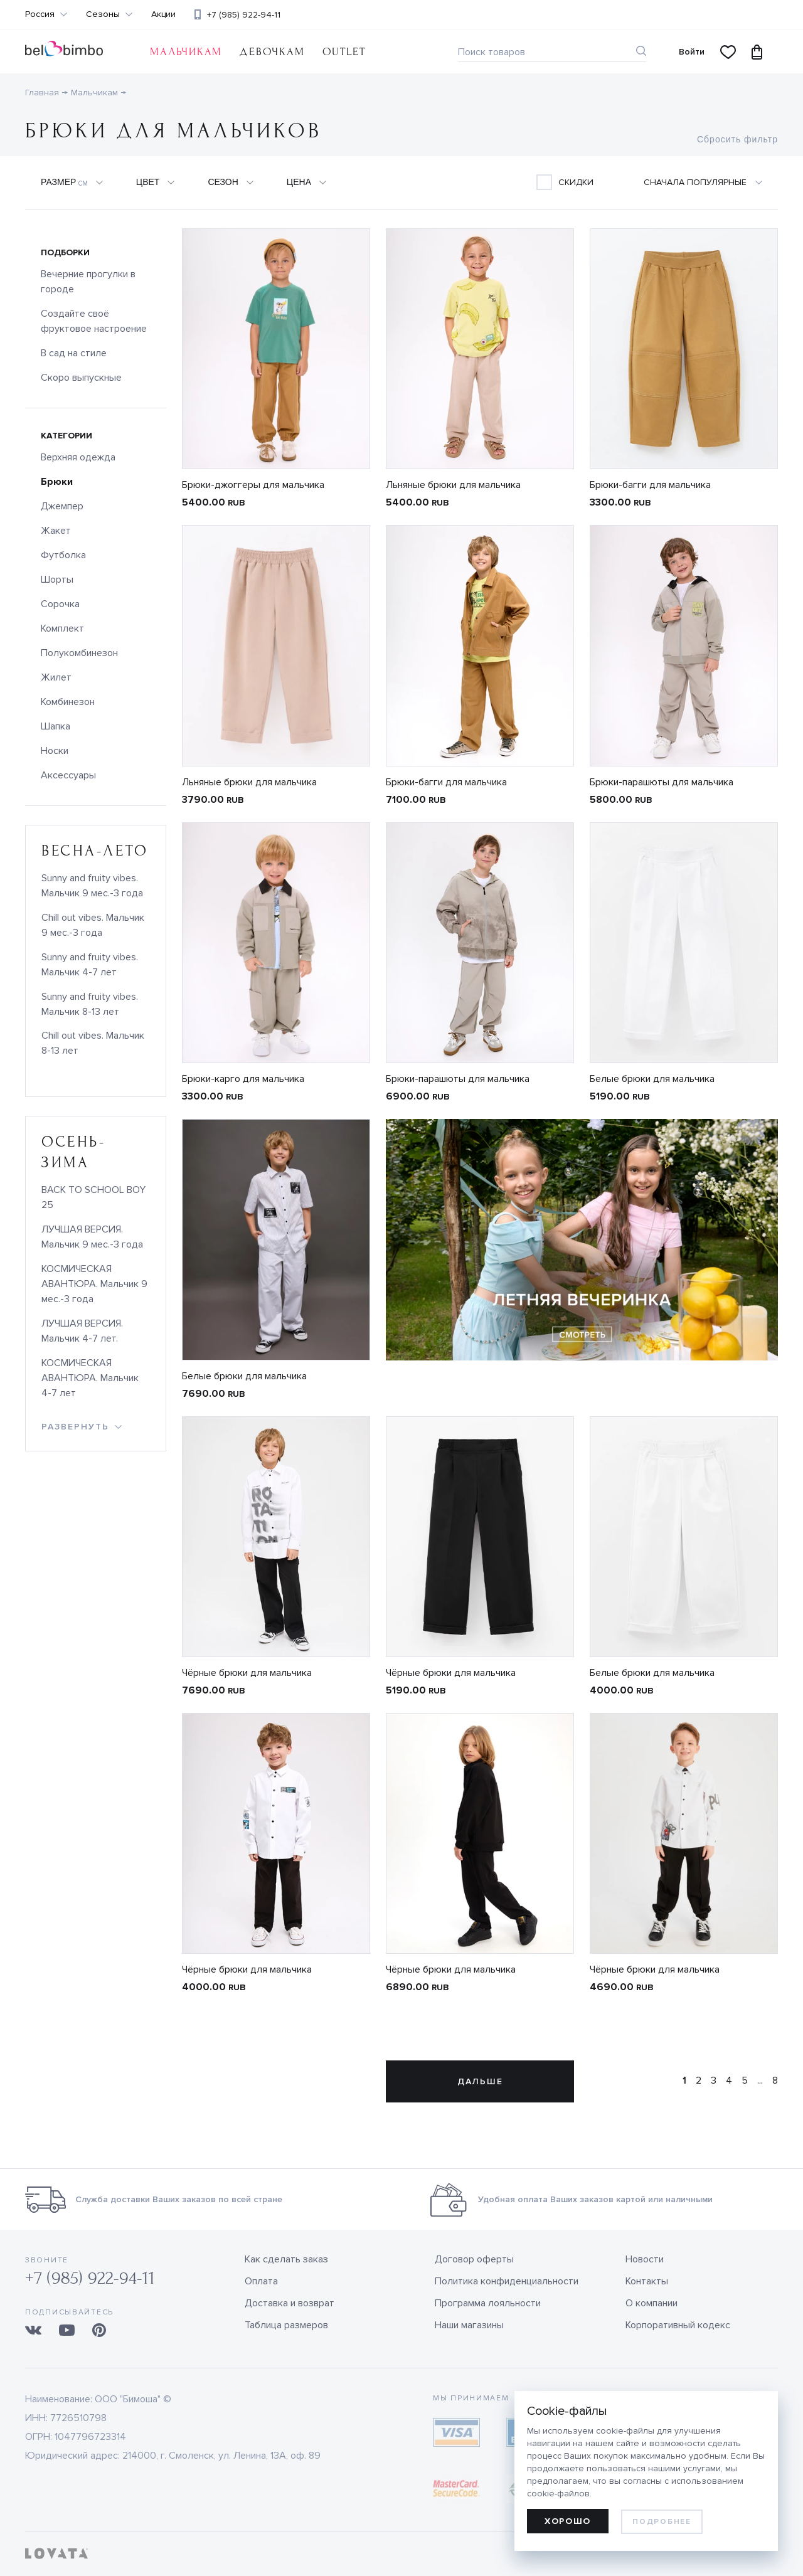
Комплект (62, 628)
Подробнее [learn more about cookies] (661, 2521)
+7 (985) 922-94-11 (243, 14)
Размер (64, 182)
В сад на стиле (74, 353)
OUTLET (344, 51)
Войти (692, 51)
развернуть (75, 1426)
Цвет (148, 182)
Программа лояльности (488, 2303)
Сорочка (60, 604)
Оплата (261, 2281)
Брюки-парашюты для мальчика (661, 782)
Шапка (55, 726)
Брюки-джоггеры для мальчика (253, 485)
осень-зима (73, 1152)
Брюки (57, 481)
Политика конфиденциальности (506, 2281)
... (760, 2080)
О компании (651, 2303)
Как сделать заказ (286, 2259)
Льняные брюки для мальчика (453, 485)
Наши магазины (469, 2325)
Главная (42, 92)
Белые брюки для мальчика (652, 1079)
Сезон (223, 182)
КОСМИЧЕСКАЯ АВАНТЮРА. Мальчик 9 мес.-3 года (94, 1284)
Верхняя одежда (78, 457)
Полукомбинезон (79, 653)
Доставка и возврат (289, 2303)
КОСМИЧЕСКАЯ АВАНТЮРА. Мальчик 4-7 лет (90, 1378)
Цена (299, 182)
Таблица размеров (286, 2325)
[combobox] (710, 182)
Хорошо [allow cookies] (568, 2521)
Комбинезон (68, 702)
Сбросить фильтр (737, 139)
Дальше (480, 2081)
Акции (163, 14)
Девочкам (272, 51)
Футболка (63, 555)
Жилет (56, 677)
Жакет (56, 530)
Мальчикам (186, 51)
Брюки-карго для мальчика (243, 1079)
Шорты (57, 579)
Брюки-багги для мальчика (650, 485)
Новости (644, 2259)
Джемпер (62, 506)
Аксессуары (68, 775)
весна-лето (95, 851)
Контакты (646, 2281)
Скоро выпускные (81, 377)
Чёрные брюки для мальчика (247, 1673)
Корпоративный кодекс (677, 2325)
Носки (54, 751)
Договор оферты (474, 2259)
